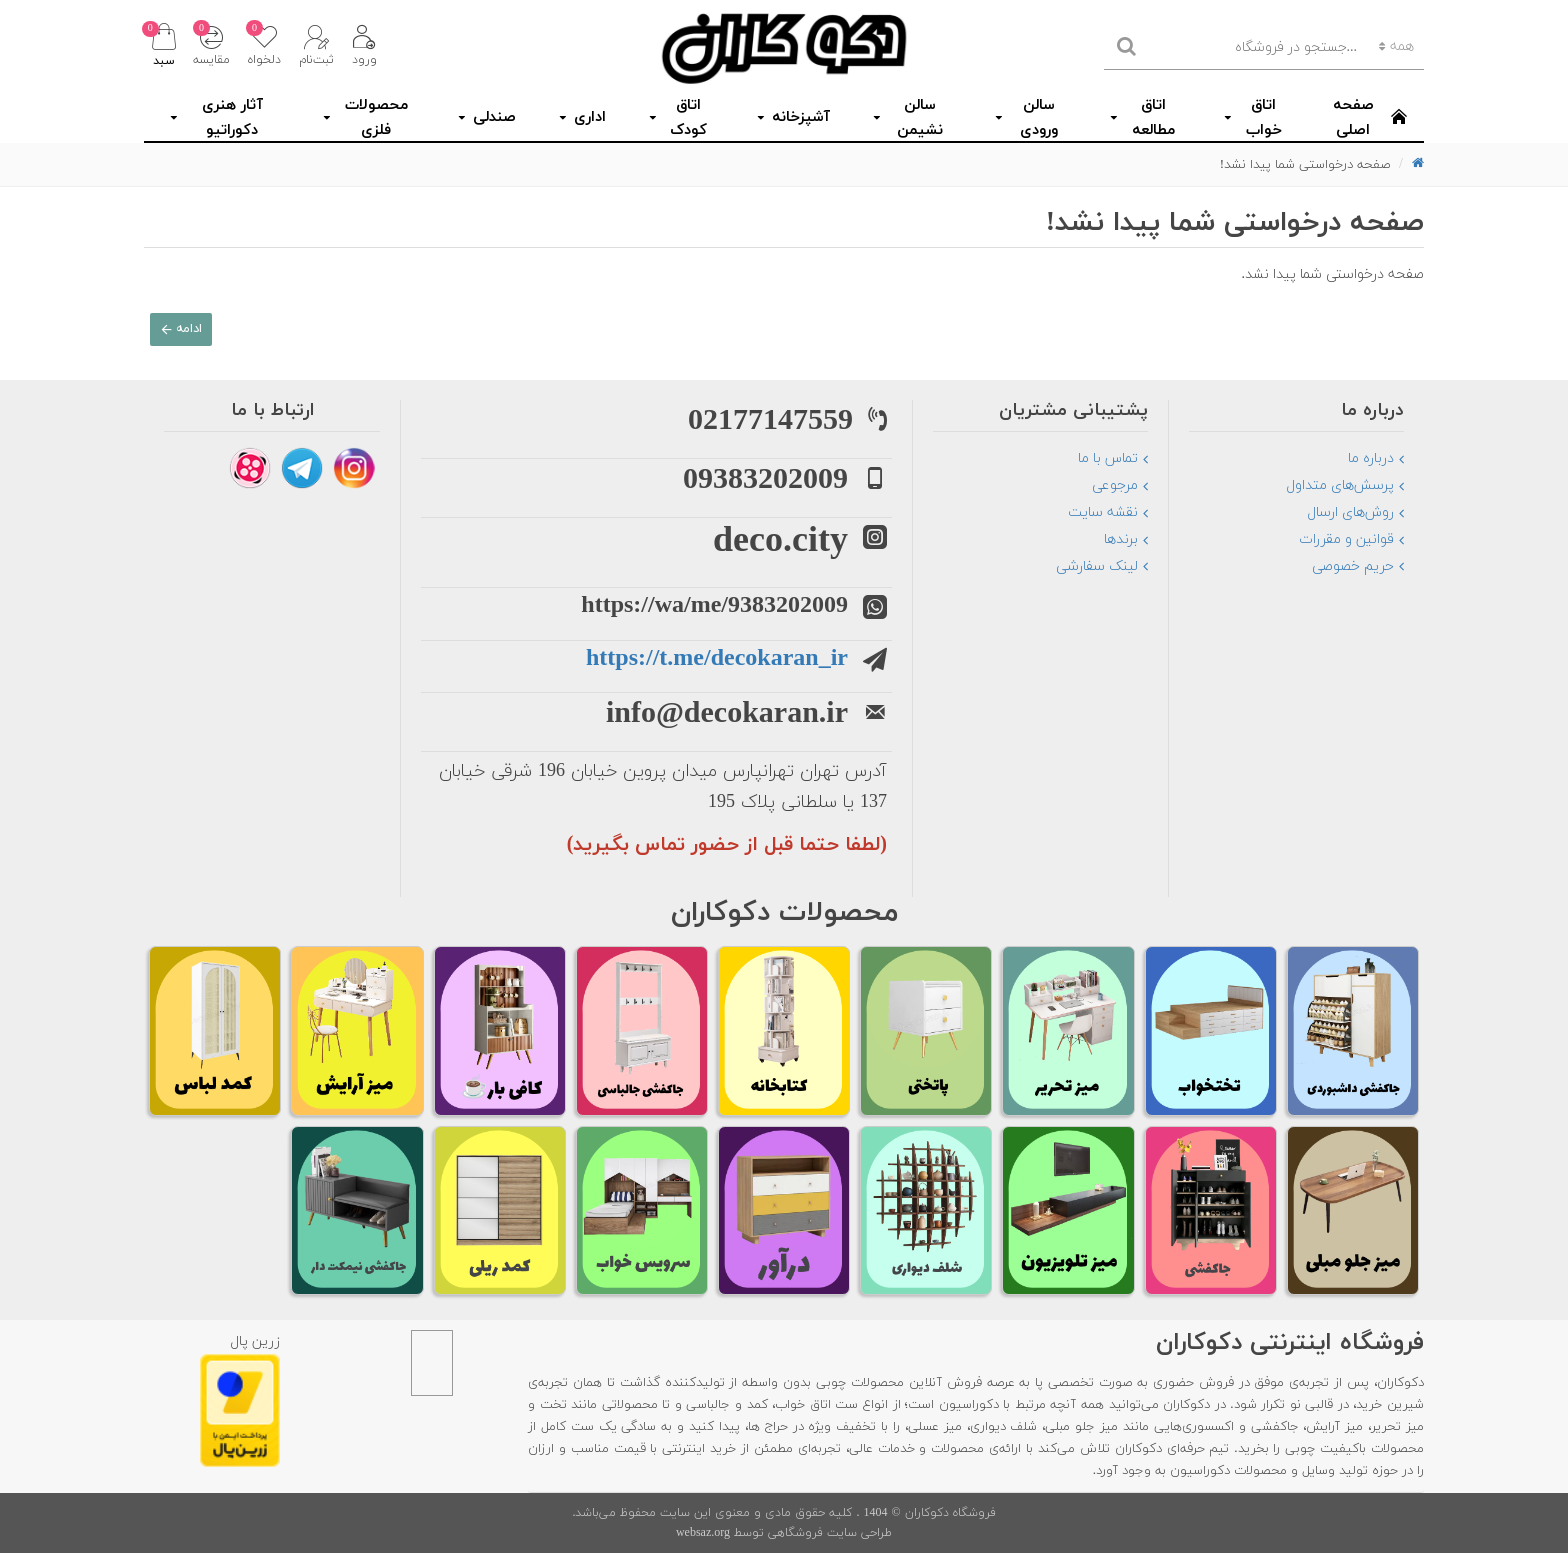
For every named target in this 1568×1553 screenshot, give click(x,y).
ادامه (193, 333)
